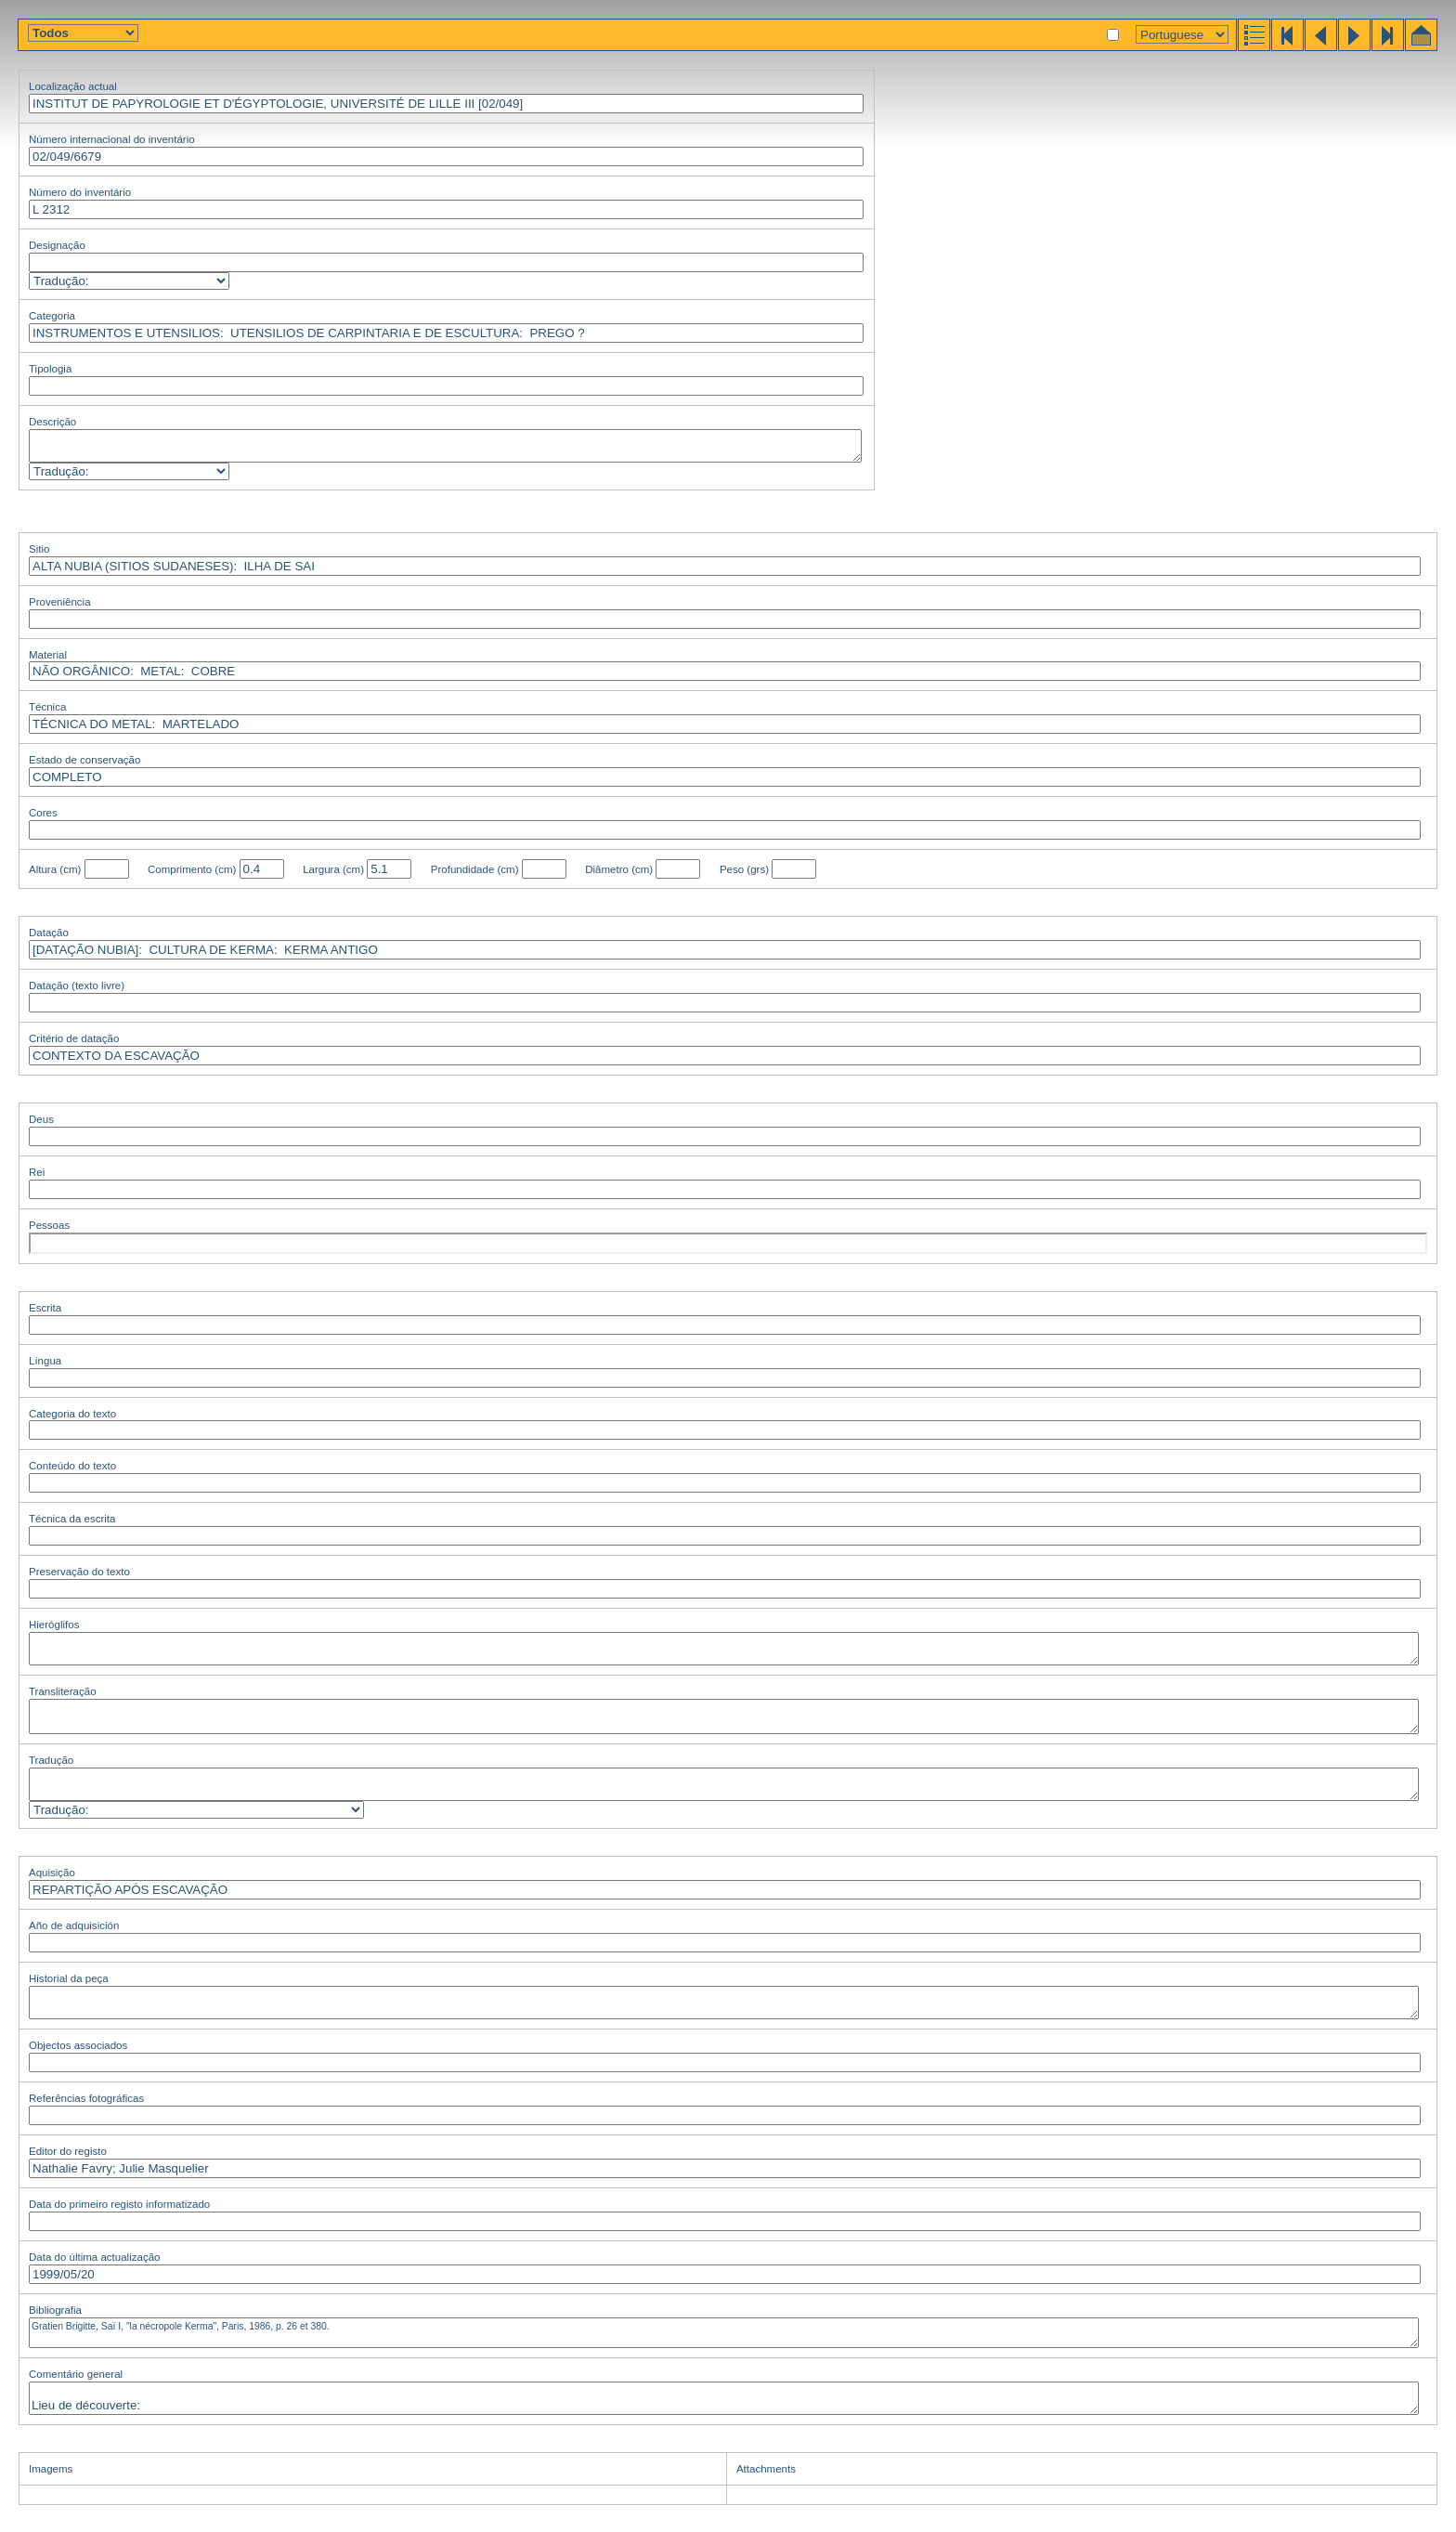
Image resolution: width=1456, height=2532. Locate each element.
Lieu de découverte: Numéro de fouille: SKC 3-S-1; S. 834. (724, 2398)
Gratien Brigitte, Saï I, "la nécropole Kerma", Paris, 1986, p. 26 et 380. (724, 2332)
